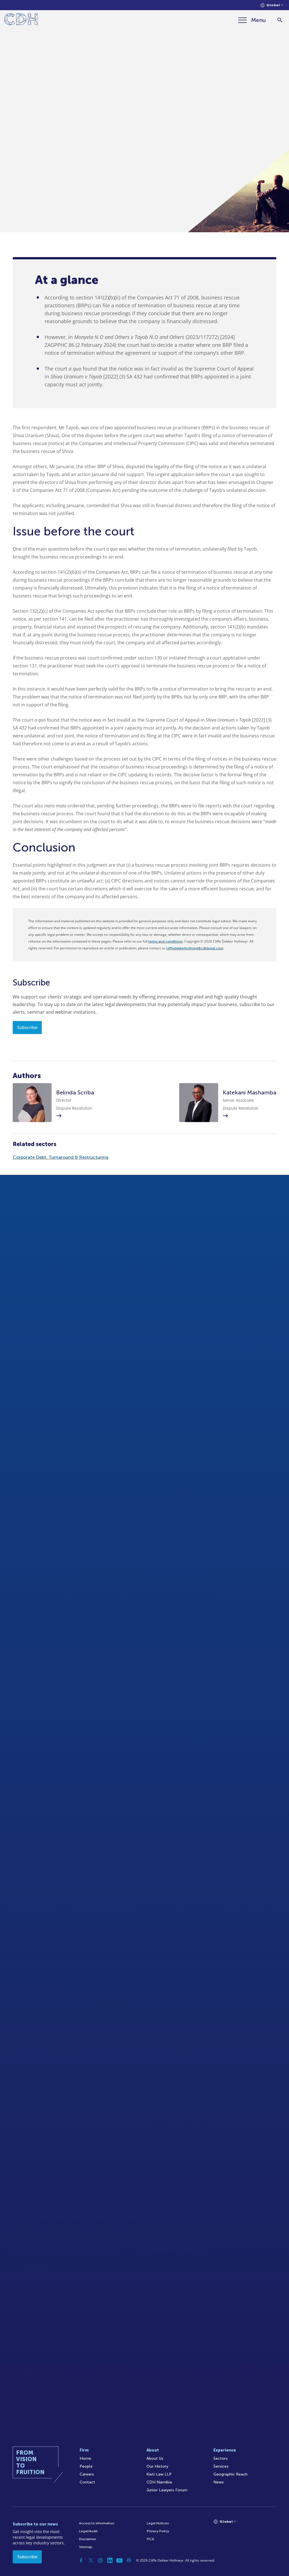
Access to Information (96, 2523)
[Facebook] (81, 2560)
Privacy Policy (158, 2531)
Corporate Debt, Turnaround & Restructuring (60, 1157)
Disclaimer (87, 2539)
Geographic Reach (230, 2474)
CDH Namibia (159, 2482)
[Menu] (252, 20)
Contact (87, 2482)
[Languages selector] (271, 5)
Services (221, 2466)
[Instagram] (100, 2560)
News (218, 2482)
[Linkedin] (109, 2560)
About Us (154, 2458)
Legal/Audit (88, 2531)
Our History (157, 2466)
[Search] (280, 20)
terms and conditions (165, 941)
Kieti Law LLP (159, 2474)
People (86, 2466)
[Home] (21, 20)
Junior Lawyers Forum (166, 2490)
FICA (150, 2539)
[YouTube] (119, 2560)
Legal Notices (158, 2523)
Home (85, 2458)
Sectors (220, 2458)
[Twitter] (90, 2560)
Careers (87, 2474)
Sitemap (85, 2547)
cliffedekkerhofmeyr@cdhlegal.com (194, 948)
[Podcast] (128, 2560)
